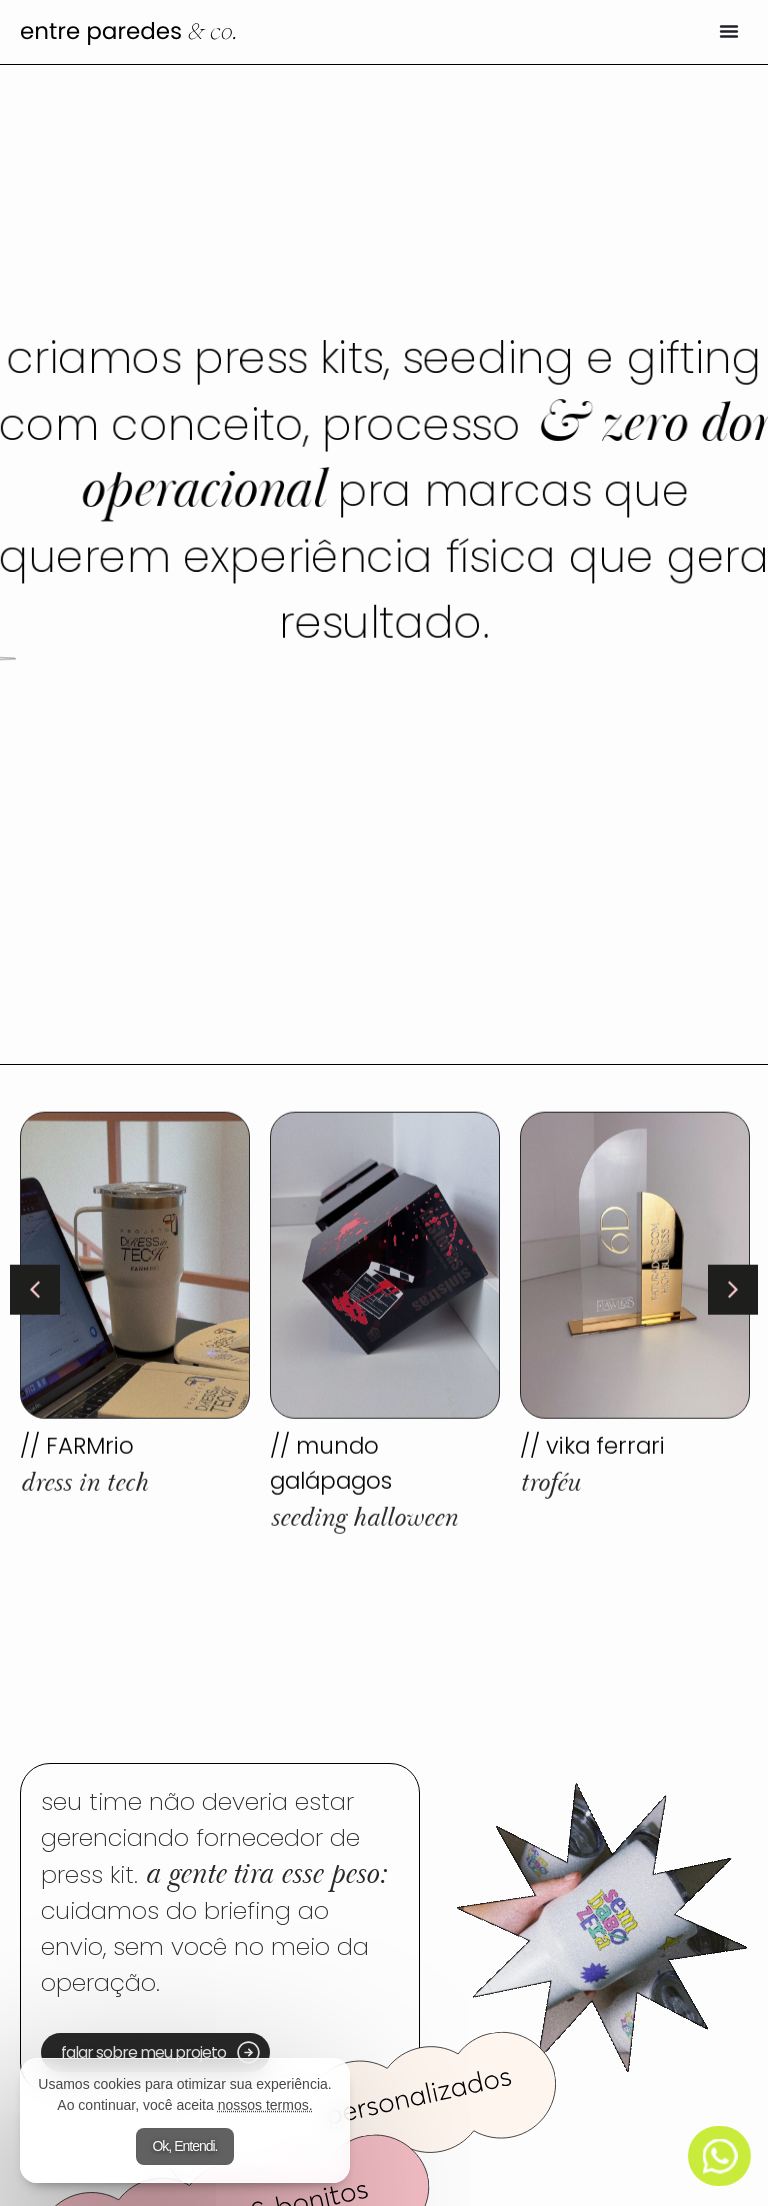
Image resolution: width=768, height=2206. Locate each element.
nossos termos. (265, 2105)
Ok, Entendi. (184, 2146)
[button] (35, 1288)
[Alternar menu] (729, 31)
